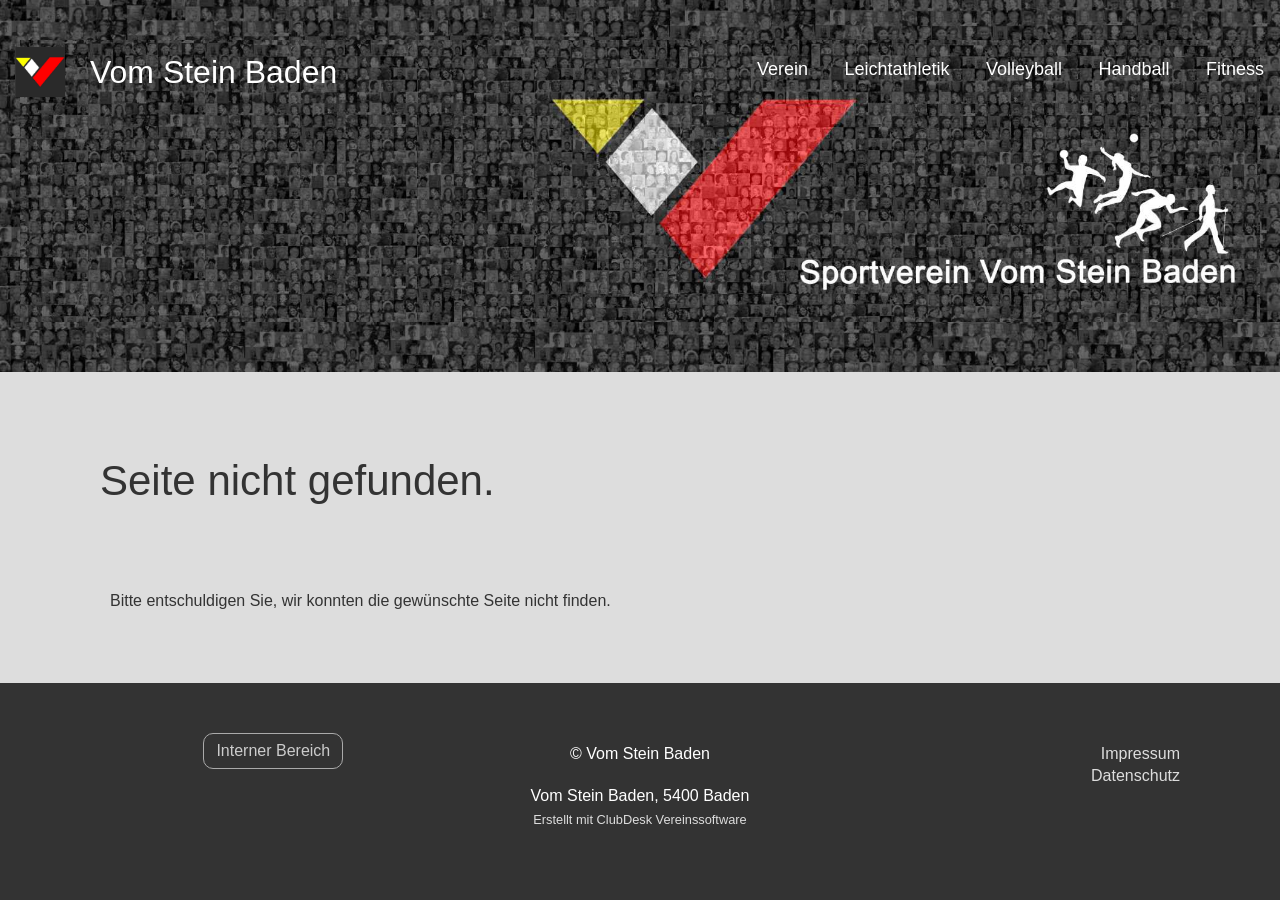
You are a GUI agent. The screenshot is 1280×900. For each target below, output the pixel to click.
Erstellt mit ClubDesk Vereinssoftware (639, 819)
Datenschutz (1135, 775)
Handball (1133, 69)
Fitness (1235, 69)
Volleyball (1024, 69)
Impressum (1140, 753)
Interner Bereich (273, 750)
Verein (782, 69)
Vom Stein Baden (213, 72)
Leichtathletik (896, 69)
